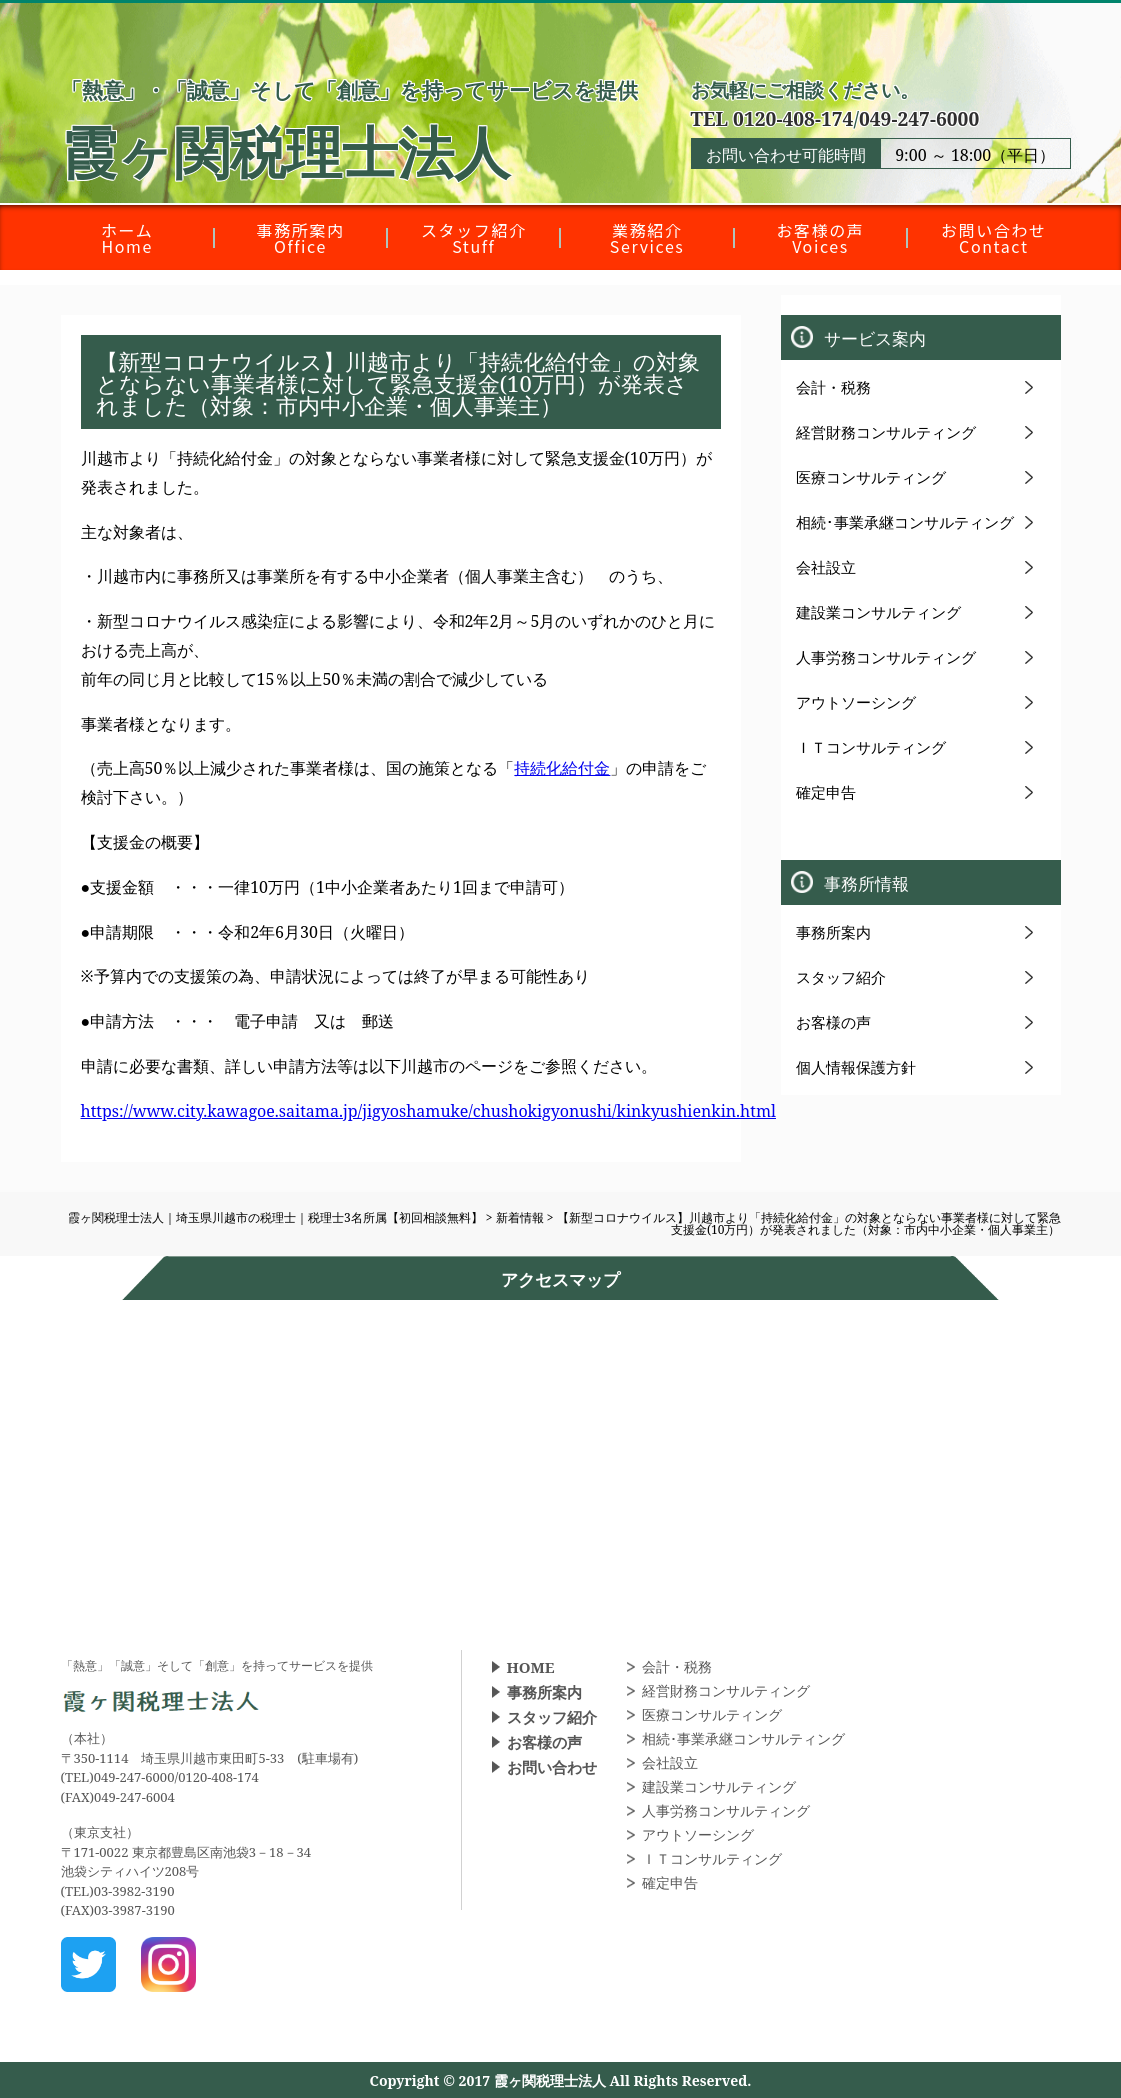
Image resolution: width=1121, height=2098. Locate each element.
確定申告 (826, 792)
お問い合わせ (552, 1767)
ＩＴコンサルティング (871, 747)
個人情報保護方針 (856, 1067)
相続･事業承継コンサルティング (905, 522)
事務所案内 (833, 932)
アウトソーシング (856, 702)
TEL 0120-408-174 (772, 118)
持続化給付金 (562, 768)
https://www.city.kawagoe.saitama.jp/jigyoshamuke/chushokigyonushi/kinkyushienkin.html (428, 1111)
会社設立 (826, 567)
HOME (531, 1667)
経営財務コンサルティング (886, 432)
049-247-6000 (919, 118)
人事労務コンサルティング (886, 657)
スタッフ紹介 (841, 977)
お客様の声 (833, 1022)
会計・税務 (833, 387)
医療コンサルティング (871, 477)
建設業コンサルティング (878, 612)
